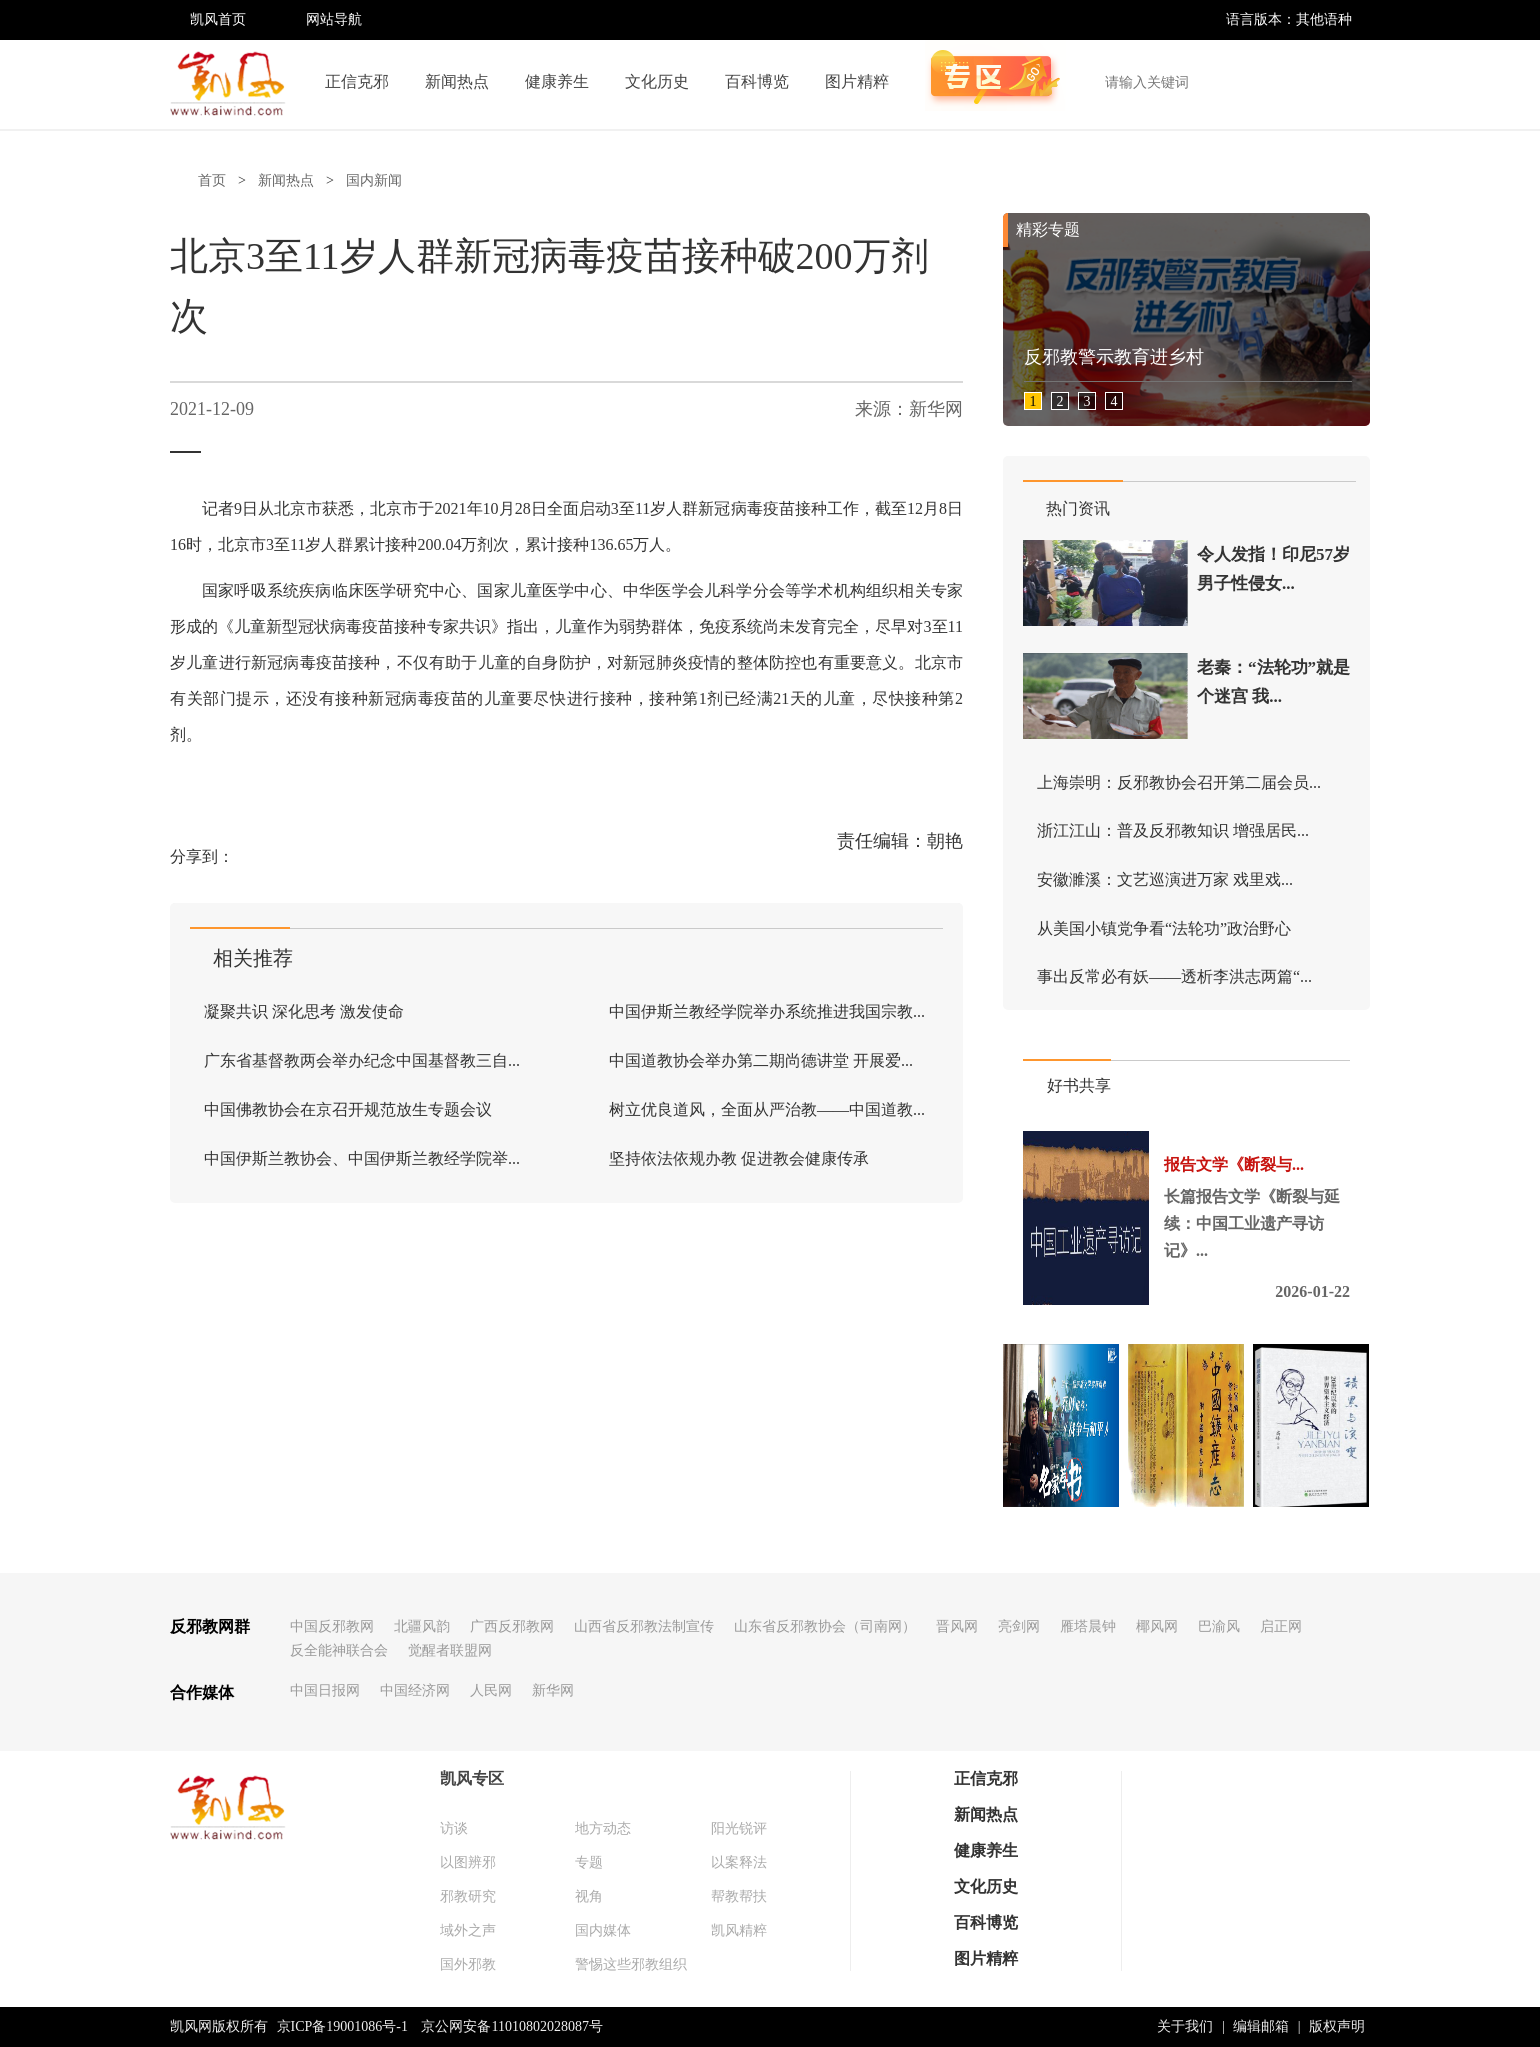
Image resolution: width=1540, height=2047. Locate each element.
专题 (589, 1862)
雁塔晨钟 (1088, 1626)
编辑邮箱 (1261, 2026)
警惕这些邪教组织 (631, 1964)
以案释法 (739, 1862)
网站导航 (334, 19)
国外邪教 (468, 1964)
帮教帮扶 (739, 1896)
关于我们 (1185, 2026)
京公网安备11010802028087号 (511, 2026)
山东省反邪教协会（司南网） (825, 1626)
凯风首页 (218, 19)
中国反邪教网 (332, 1626)
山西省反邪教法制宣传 (644, 1626)
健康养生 (557, 81)
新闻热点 (457, 81)
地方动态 (603, 1828)
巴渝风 (1219, 1626)
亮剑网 (1019, 1626)
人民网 (491, 1690)
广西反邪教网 (512, 1626)
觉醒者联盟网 (450, 1650)
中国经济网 (415, 1690)
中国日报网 (325, 1690)
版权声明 (1337, 2026)
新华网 (553, 1690)
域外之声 (468, 1930)
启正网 (1281, 1626)
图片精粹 (857, 81)
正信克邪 (357, 81)
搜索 (1344, 82)
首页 (212, 180)
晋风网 (957, 1626)
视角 (589, 1896)
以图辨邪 (468, 1862)
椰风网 (1157, 1626)
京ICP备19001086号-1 (342, 2026)
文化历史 (657, 81)
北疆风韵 (422, 1626)
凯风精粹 (739, 1930)
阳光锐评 (739, 1828)
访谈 (454, 1828)
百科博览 (757, 81)
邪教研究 (468, 1896)
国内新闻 (374, 180)
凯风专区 (472, 1778)
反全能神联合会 (339, 1650)
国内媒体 (603, 1930)
